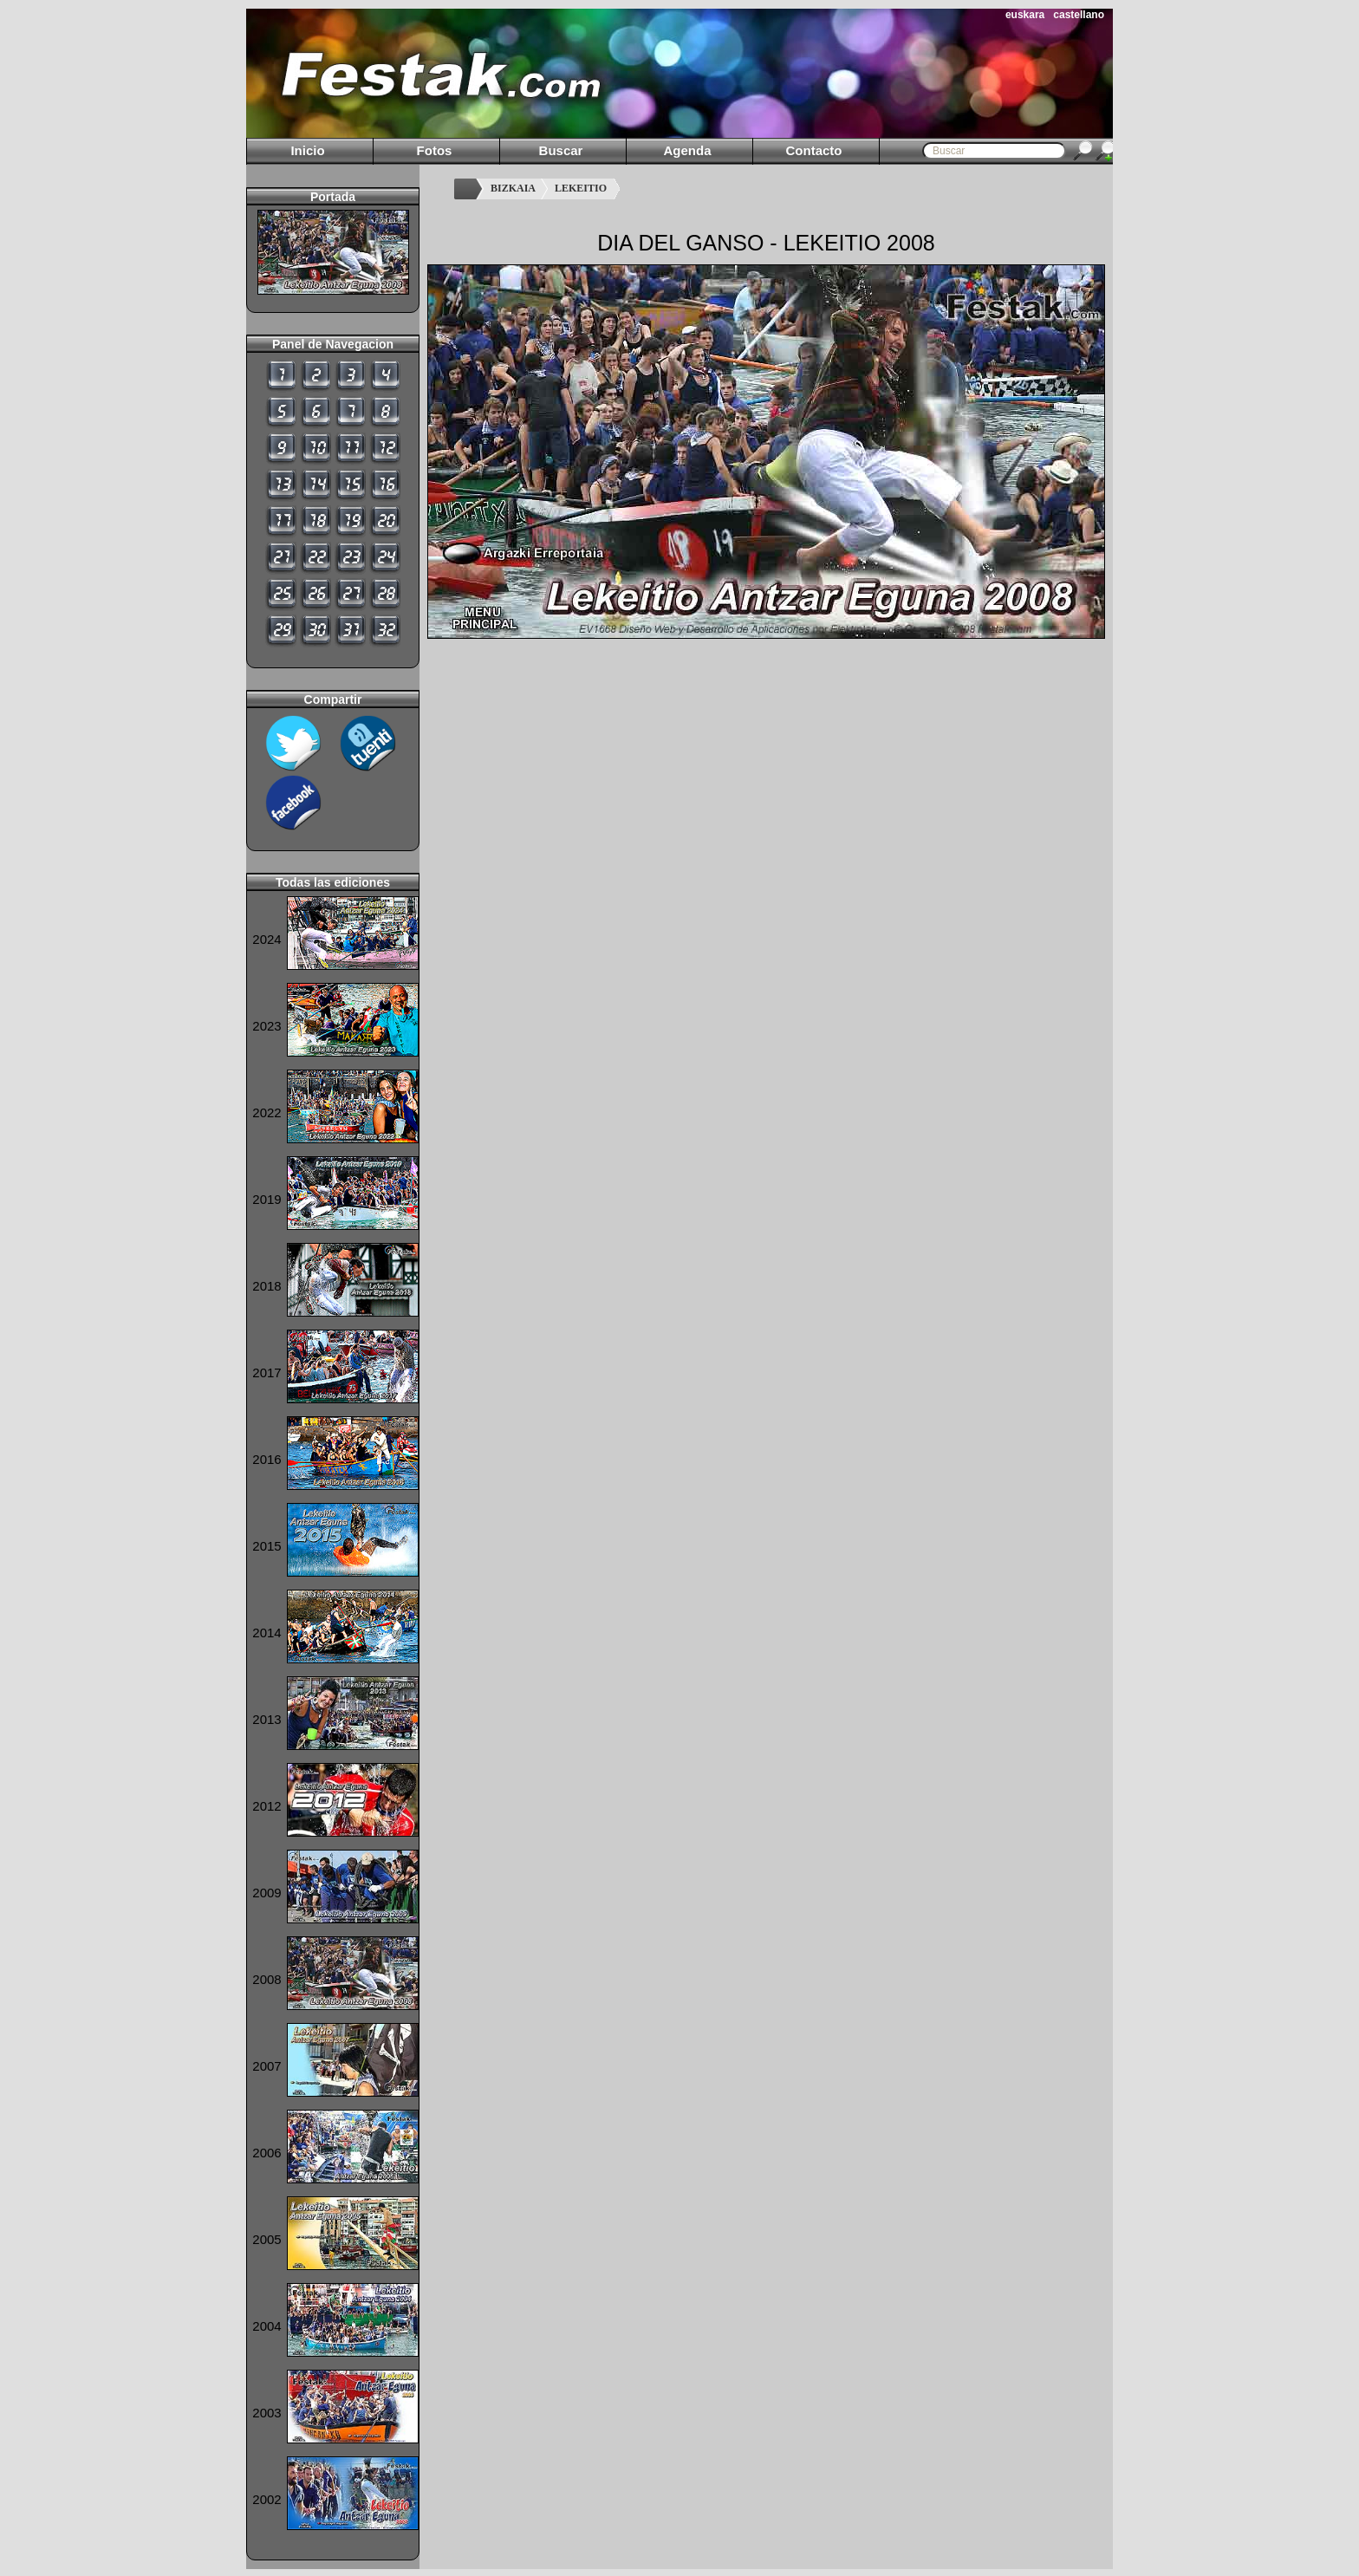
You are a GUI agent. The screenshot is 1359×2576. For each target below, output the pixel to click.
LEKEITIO (581, 188)
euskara (1024, 15)
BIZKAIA (513, 188)
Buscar (561, 150)
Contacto (814, 150)
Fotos (434, 150)
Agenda (687, 150)
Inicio (307, 150)
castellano (1078, 15)
